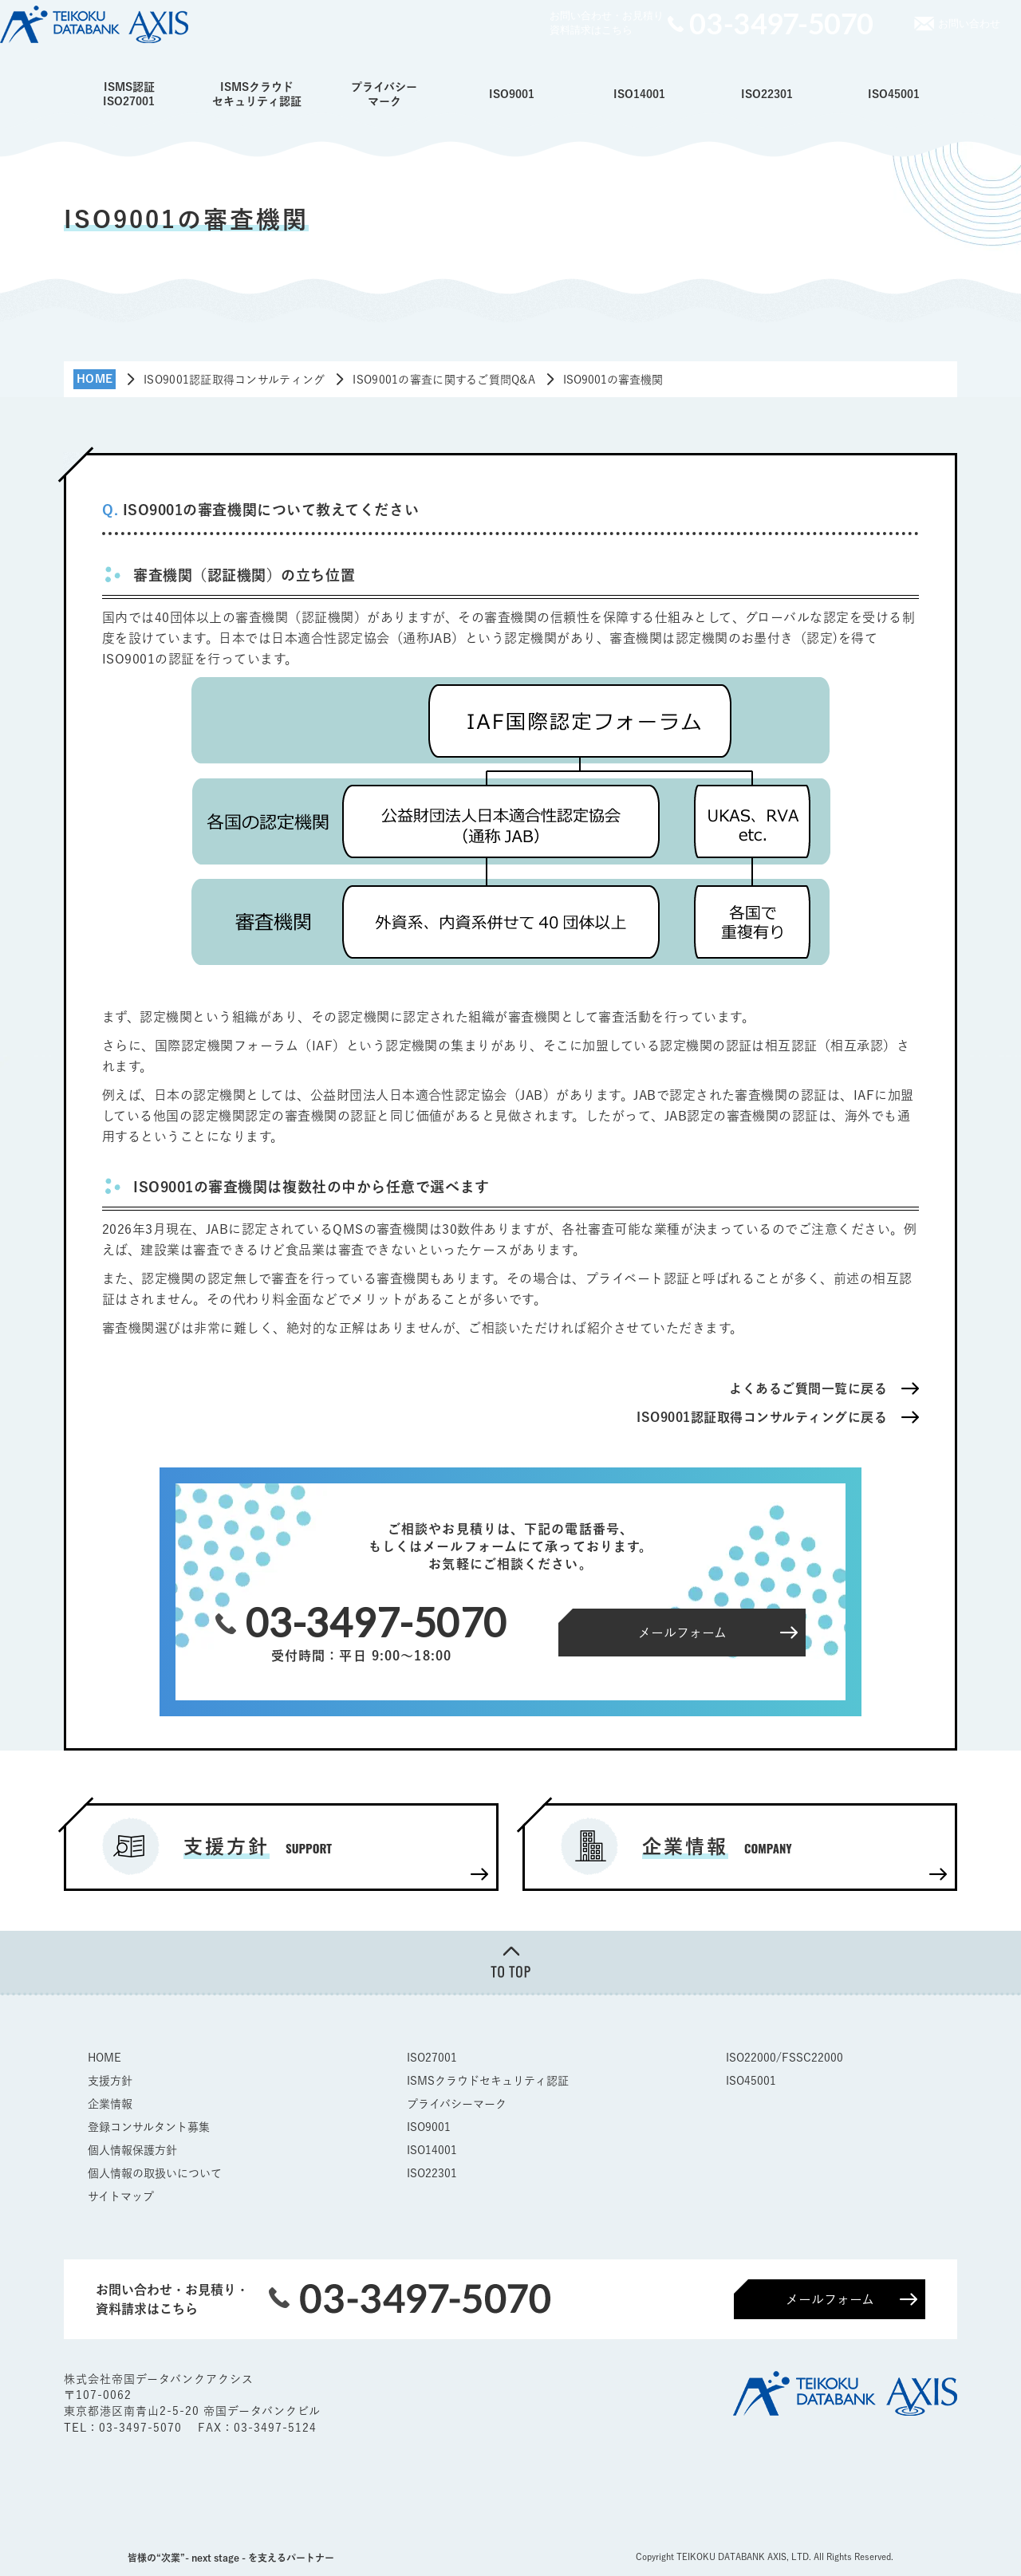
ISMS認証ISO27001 (129, 94)
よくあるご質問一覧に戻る (808, 1388)
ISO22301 (767, 94)
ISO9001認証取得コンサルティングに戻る (762, 1417)
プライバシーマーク (384, 94)
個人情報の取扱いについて (155, 2173)
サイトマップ (121, 2196)
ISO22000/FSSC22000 (784, 2057)
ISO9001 (511, 94)
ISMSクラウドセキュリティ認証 (257, 94)
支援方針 (110, 2080)
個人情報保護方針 (132, 2150)
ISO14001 (639, 94)
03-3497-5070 (142, 2427)
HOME (104, 2057)
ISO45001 (894, 94)
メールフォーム (830, 2299)
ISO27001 (432, 2057)
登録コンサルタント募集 (149, 2127)
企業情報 (110, 2103)
